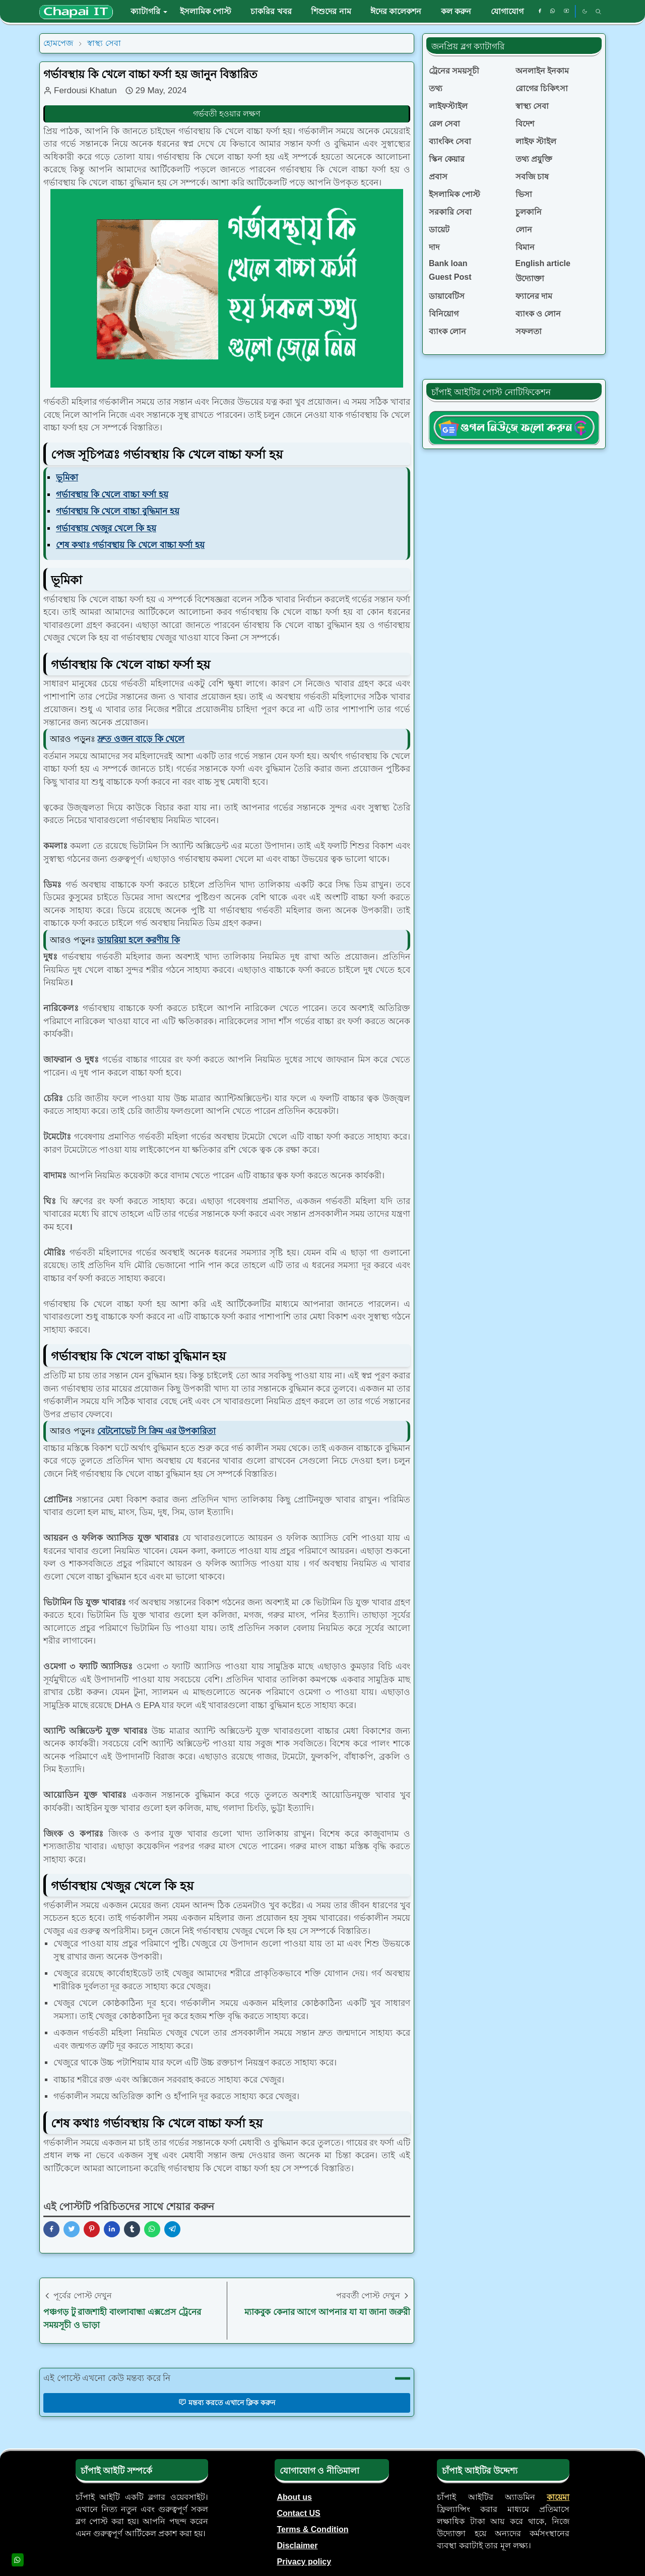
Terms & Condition (313, 2529)
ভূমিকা (67, 477)
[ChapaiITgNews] (514, 427)
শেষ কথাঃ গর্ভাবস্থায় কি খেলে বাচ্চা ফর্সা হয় (130, 545)
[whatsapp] (552, 11)
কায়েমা (558, 2497)
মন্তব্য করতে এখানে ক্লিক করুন (227, 2402)
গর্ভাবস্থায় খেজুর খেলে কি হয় (106, 528)
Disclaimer (297, 2545)
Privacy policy (304, 2561)
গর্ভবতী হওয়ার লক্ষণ (227, 113)
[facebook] (539, 11)
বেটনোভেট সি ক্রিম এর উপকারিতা (156, 1431)
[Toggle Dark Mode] (584, 11)
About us (294, 2497)
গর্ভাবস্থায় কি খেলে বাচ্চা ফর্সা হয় (112, 494)
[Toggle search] (598, 12)
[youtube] (566, 11)
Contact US (298, 2513)
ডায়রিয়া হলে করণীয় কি (138, 940)
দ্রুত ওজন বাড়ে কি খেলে (140, 739)
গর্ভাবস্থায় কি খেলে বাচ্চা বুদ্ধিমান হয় (117, 511)
